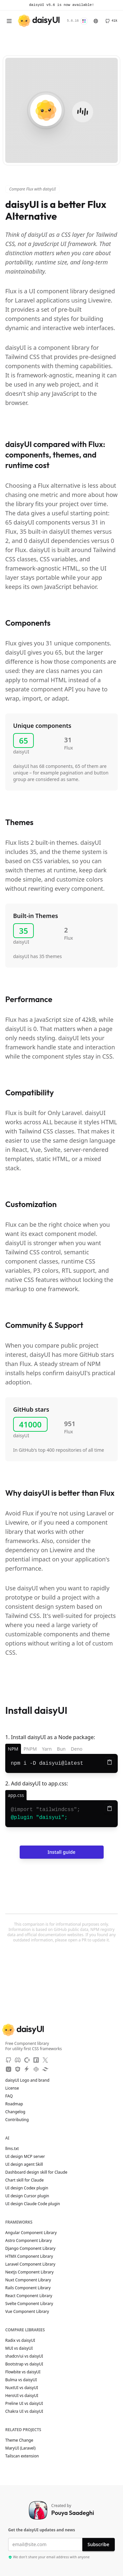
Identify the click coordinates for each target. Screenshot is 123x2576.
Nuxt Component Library (28, 2280)
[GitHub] (111, 21)
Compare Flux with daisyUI (32, 189)
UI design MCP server (25, 2156)
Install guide (61, 1852)
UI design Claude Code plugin (32, 2203)
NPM (13, 1749)
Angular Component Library (31, 2232)
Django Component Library (30, 2248)
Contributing (20, 2119)
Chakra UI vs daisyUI (24, 2411)
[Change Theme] (84, 21)
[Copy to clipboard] (109, 1762)
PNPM (30, 1749)
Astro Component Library (28, 2240)
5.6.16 (73, 21)
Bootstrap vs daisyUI (24, 2364)
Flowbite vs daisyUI (22, 2372)
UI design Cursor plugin (27, 2196)
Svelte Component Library (29, 2303)
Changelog (15, 2112)
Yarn (46, 1749)
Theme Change (22, 2440)
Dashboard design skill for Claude (36, 2172)
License (15, 2088)
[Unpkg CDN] (8, 2069)
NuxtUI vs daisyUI (21, 2387)
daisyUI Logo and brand (27, 2080)
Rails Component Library (28, 2288)
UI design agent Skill (24, 2164)
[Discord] (17, 2060)
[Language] (96, 21)
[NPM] (36, 2060)
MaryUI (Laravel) (23, 2448)
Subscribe (98, 2544)
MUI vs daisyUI (19, 2348)
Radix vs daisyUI (20, 2340)
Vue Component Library (27, 2311)
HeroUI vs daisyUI (21, 2395)
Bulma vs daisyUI (21, 2380)
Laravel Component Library (30, 2264)
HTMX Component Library (29, 2256)
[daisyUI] (39, 20)
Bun (61, 1749)
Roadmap (14, 2104)
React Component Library (28, 2295)
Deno (76, 1749)
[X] (45, 2060)
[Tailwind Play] (45, 2069)
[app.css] (16, 1795)
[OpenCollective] (27, 2060)
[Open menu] (9, 21)
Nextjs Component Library (29, 2272)
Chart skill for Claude (24, 2180)
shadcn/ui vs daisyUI (24, 2356)
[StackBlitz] (27, 2069)
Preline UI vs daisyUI (24, 2403)
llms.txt (15, 2148)
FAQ (9, 2096)
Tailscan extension (25, 2456)
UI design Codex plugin (26, 2188)
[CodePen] (36, 2069)
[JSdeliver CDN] (17, 2069)
